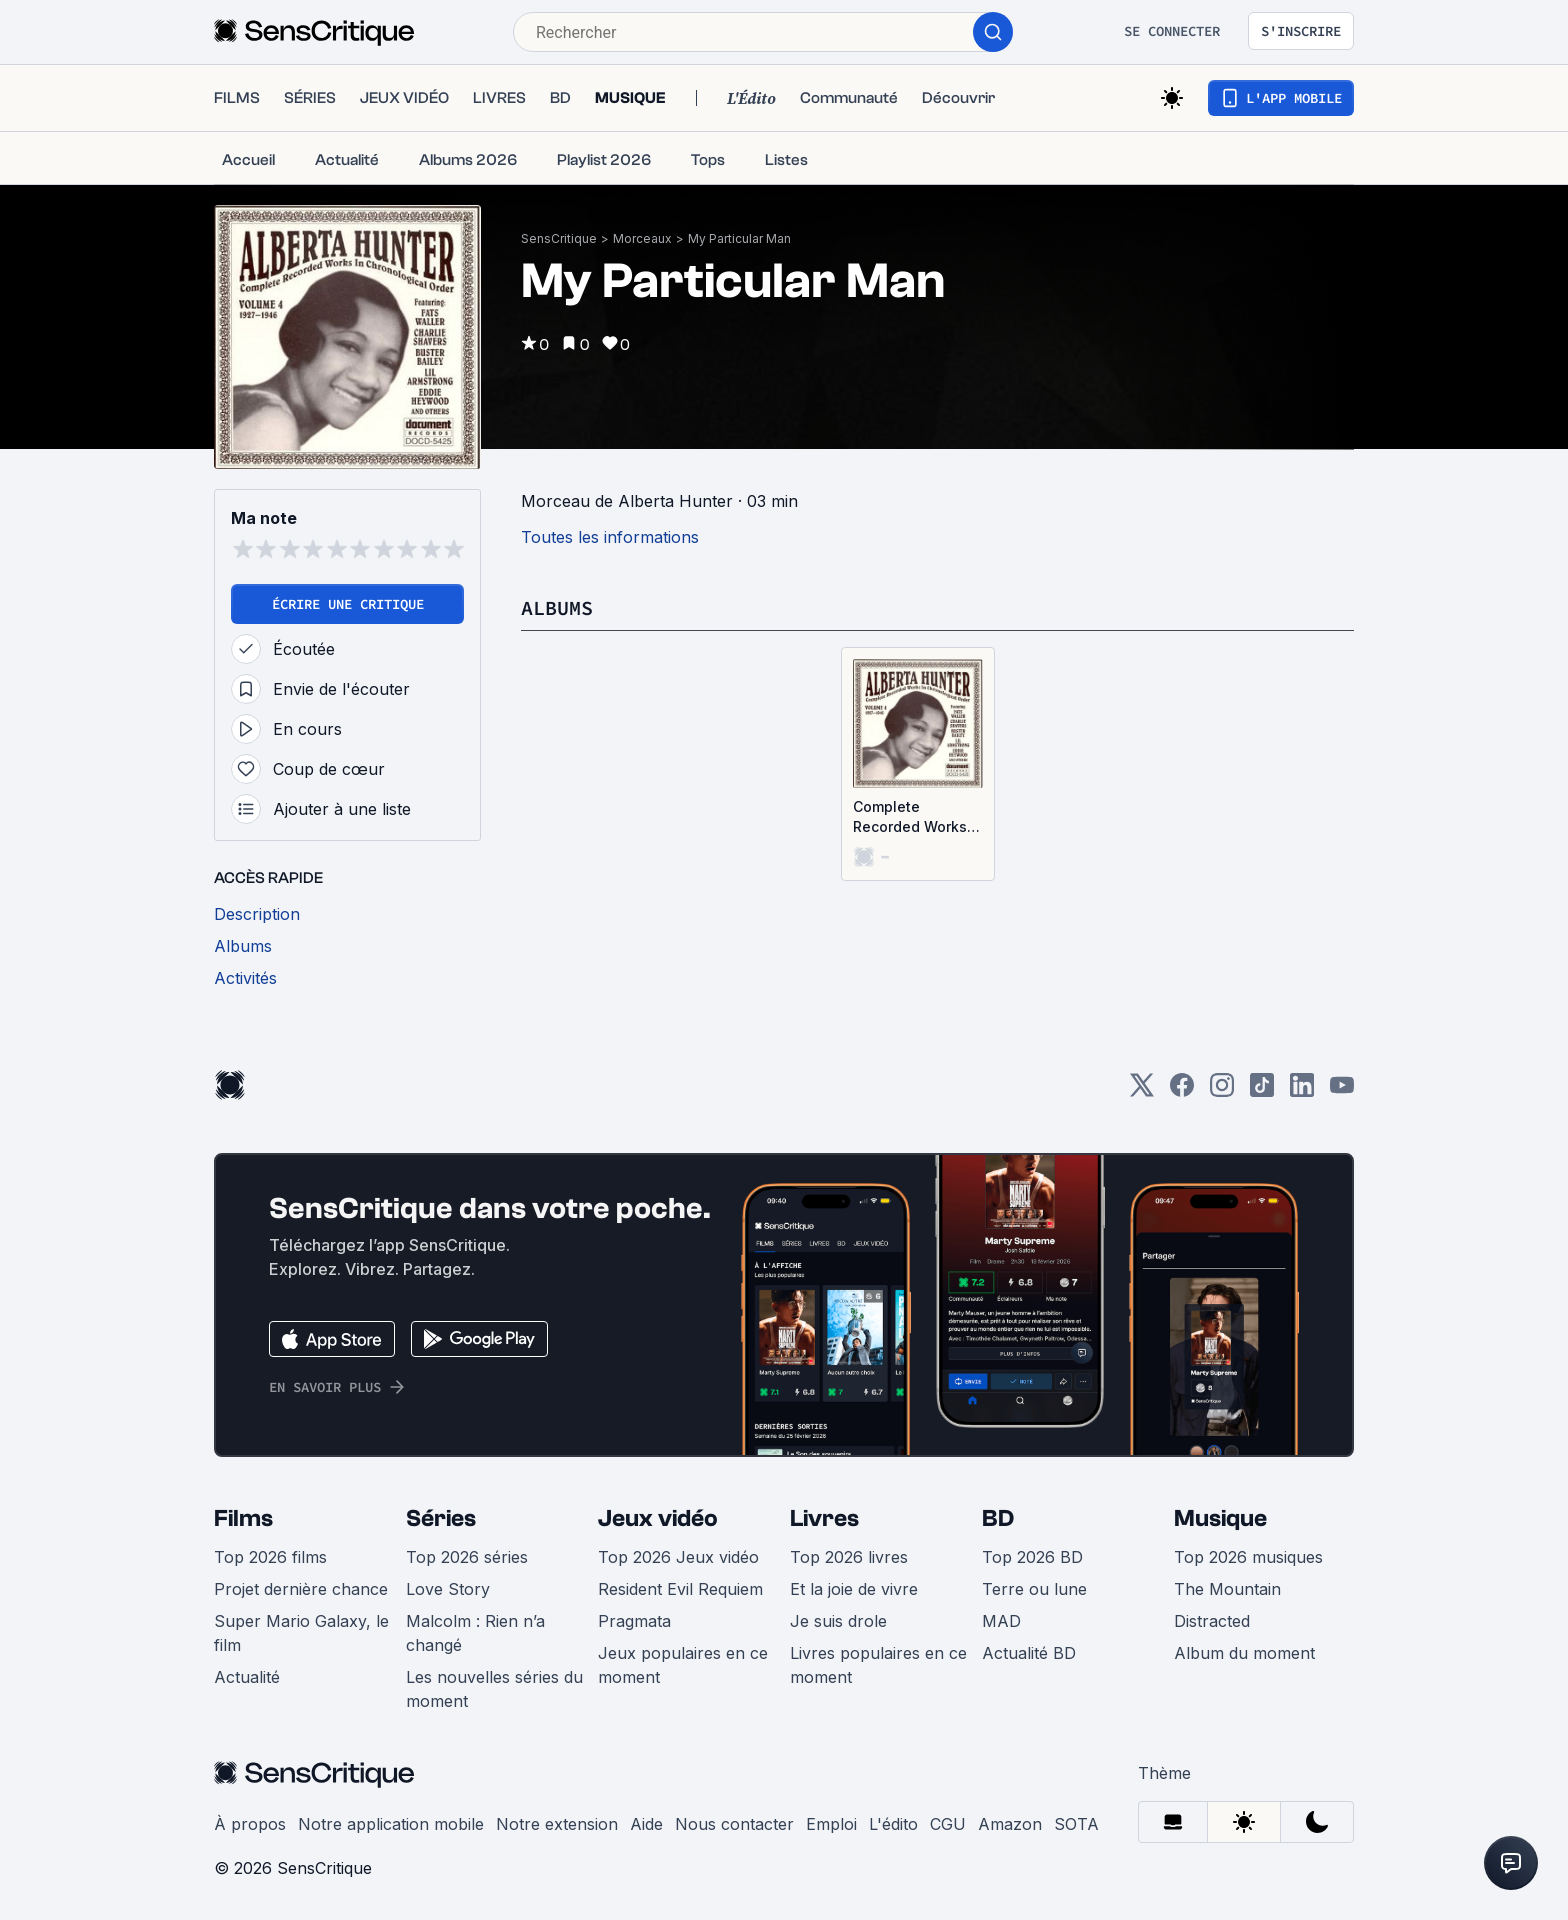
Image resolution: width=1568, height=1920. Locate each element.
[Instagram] (1222, 1091)
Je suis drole (838, 1621)
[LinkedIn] (1302, 1091)
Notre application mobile (391, 1824)
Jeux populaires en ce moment (683, 1665)
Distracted (1212, 1621)
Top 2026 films (270, 1557)
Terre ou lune (1034, 1589)
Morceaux (642, 238)
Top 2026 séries (467, 1557)
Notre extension (557, 1824)
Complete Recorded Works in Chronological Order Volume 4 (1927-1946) (910, 817)
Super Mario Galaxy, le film (301, 1633)
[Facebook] (1182, 1091)
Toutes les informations (610, 537)
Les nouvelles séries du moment (494, 1689)
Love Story (448, 1589)
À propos (250, 1824)
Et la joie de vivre (854, 1589)
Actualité (247, 1677)
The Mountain (1227, 1589)
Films (243, 1518)
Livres (824, 1518)
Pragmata (634, 1621)
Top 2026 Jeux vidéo (678, 1557)
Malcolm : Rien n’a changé (475, 1633)
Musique (1220, 1518)
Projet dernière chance (301, 1589)
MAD (1001, 1621)
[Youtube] (1342, 1091)
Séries (441, 1518)
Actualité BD (1029, 1653)
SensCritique (559, 238)
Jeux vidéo (658, 1518)
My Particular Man (739, 238)
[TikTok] (1262, 1091)
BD (998, 1518)
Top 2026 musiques (1248, 1557)
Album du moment (1244, 1653)
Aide (646, 1824)
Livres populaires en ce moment (878, 1665)
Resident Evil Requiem (680, 1589)
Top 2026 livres (849, 1557)
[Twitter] (1142, 1091)
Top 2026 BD (1032, 1557)
